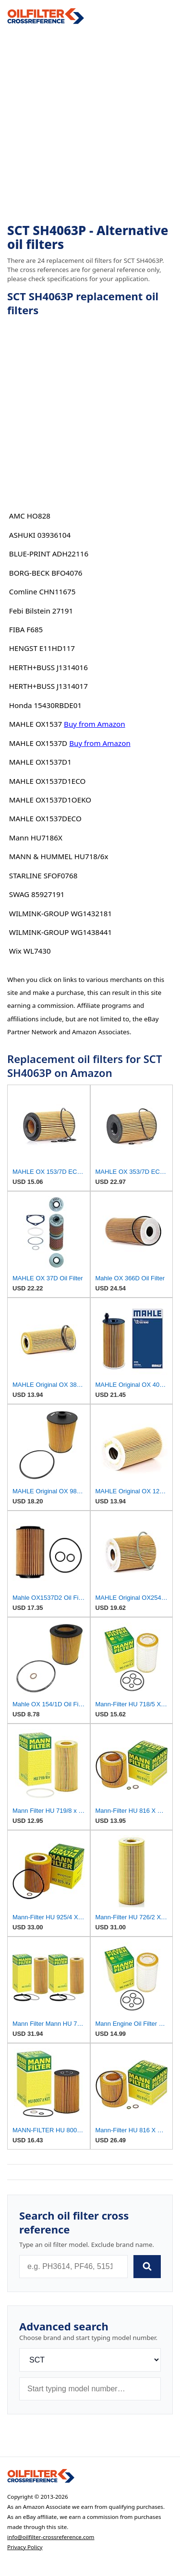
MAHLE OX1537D (38, 743)
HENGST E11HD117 (42, 648)
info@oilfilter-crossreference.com (51, 2537)
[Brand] (90, 2360)
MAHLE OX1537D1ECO (47, 781)
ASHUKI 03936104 (40, 535)
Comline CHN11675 (42, 591)
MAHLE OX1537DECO (45, 818)
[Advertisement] (90, 124)
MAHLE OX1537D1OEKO (50, 799)
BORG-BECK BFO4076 (46, 573)
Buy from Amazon (94, 724)
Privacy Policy (25, 2547)
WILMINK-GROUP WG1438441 (60, 932)
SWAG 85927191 (37, 894)
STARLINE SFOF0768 (43, 875)
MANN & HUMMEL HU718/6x (58, 856)
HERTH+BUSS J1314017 (48, 686)
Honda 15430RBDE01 (45, 705)
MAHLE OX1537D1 (40, 762)
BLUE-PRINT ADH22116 (48, 553)
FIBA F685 (26, 629)
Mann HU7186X (35, 837)
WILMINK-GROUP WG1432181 (60, 913)
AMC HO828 (29, 515)
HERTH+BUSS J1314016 (48, 667)
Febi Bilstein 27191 (41, 610)
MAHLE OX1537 (35, 724)
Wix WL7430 (30, 951)
